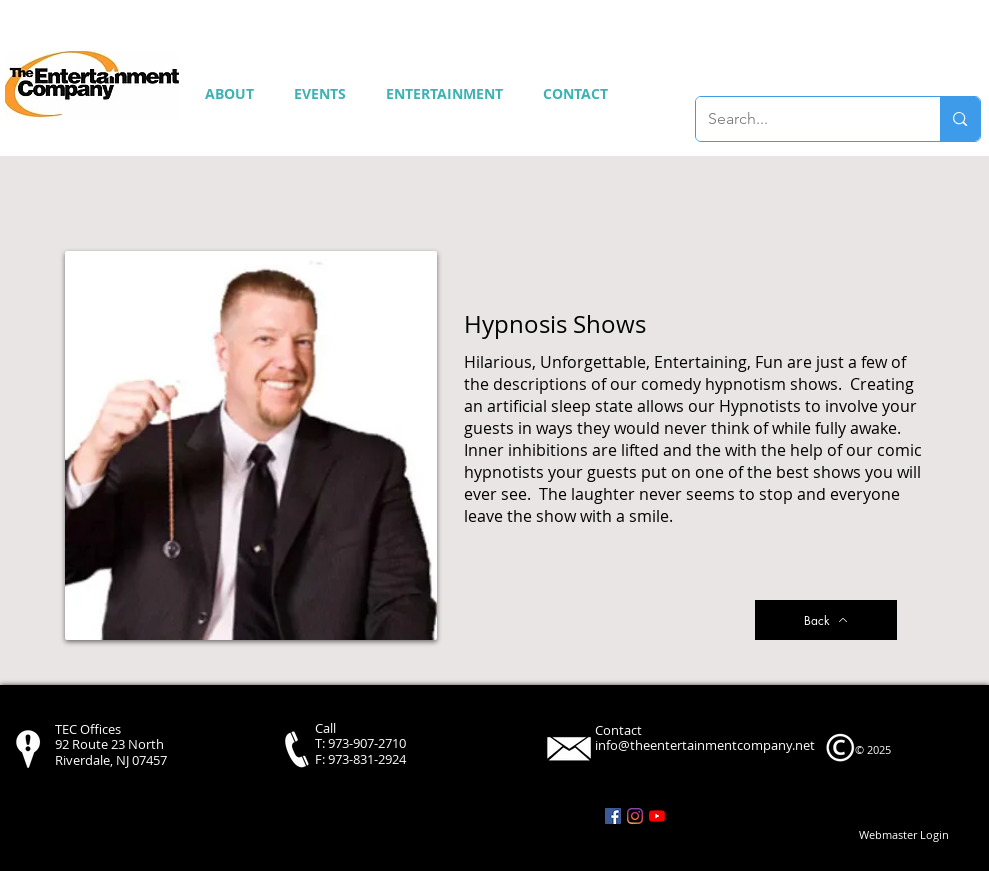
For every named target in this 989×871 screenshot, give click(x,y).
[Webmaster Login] (904, 835)
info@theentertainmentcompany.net (705, 745)
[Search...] (803, 119)
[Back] (826, 620)
